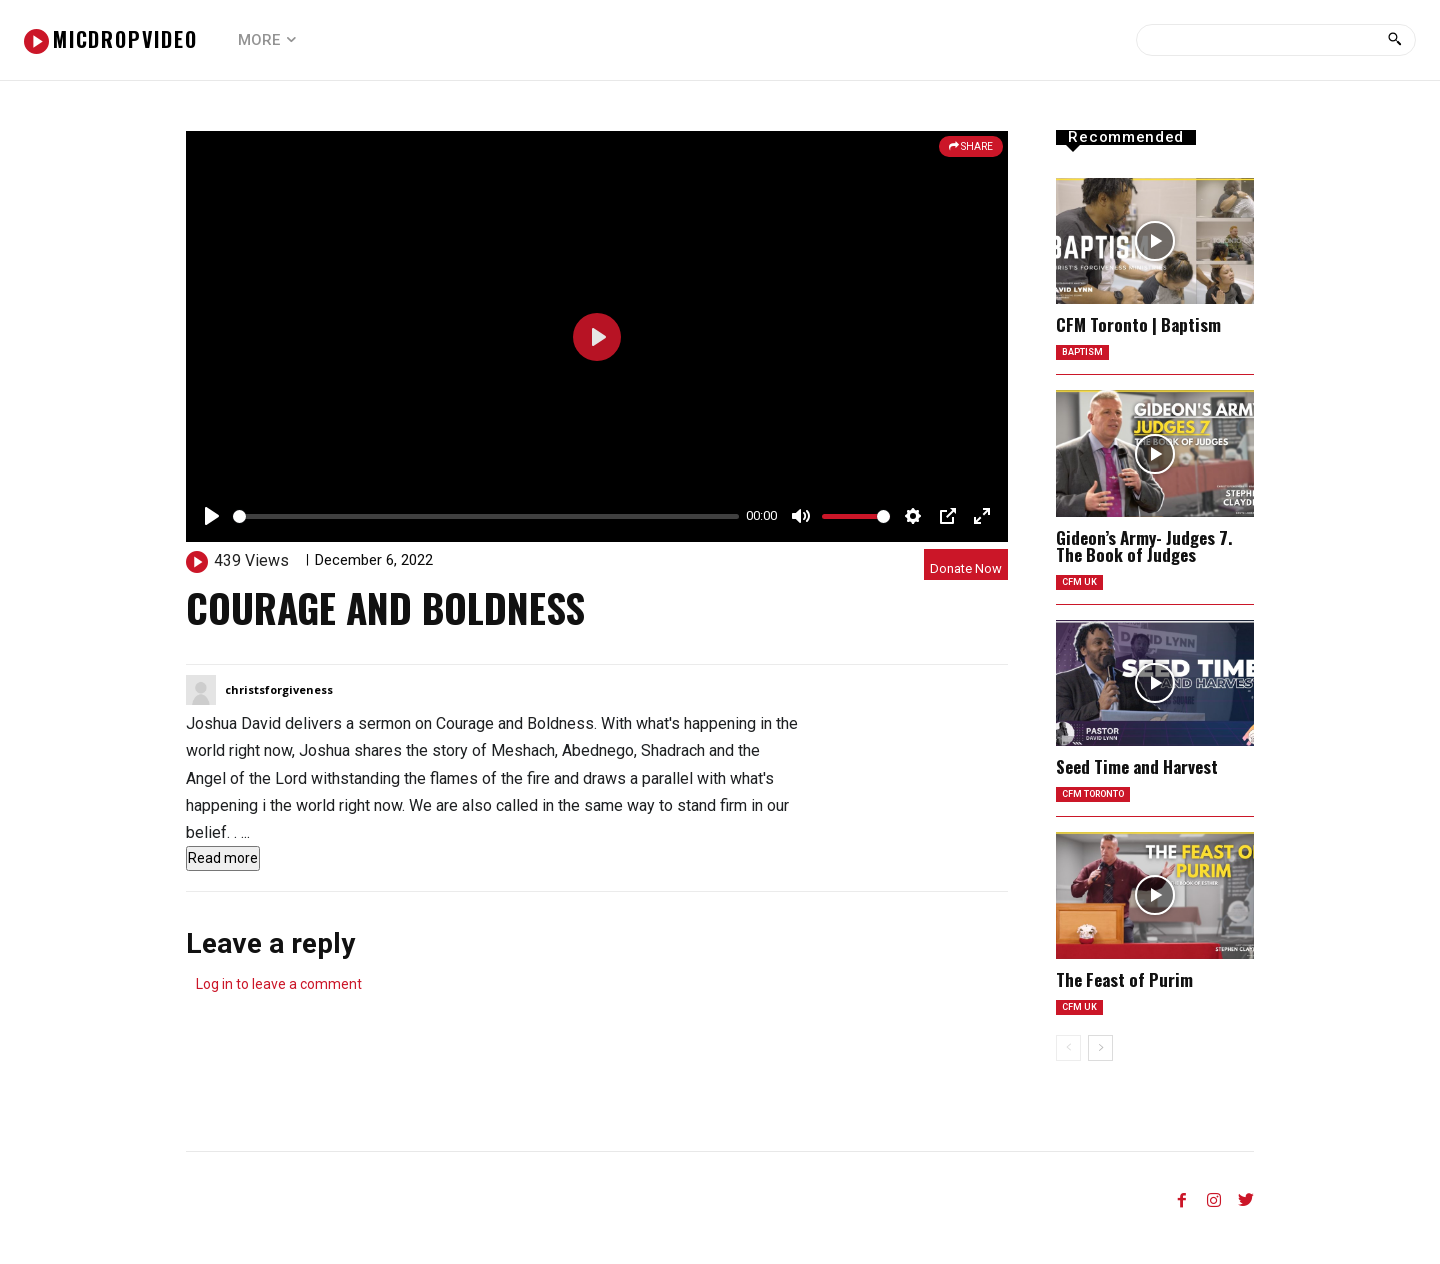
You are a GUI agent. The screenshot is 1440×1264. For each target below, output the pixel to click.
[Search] (1394, 40)
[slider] (486, 516)
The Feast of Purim (1124, 991)
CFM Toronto (1100, 804)
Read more (223, 858)
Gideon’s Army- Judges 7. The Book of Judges (1144, 550)
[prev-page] (1068, 1064)
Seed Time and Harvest (1137, 774)
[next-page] (1100, 1064)
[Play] (212, 516)
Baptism (1086, 354)
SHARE (971, 146)
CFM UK (1081, 588)
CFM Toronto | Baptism (1138, 324)
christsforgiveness (279, 689)
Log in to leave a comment (279, 984)
